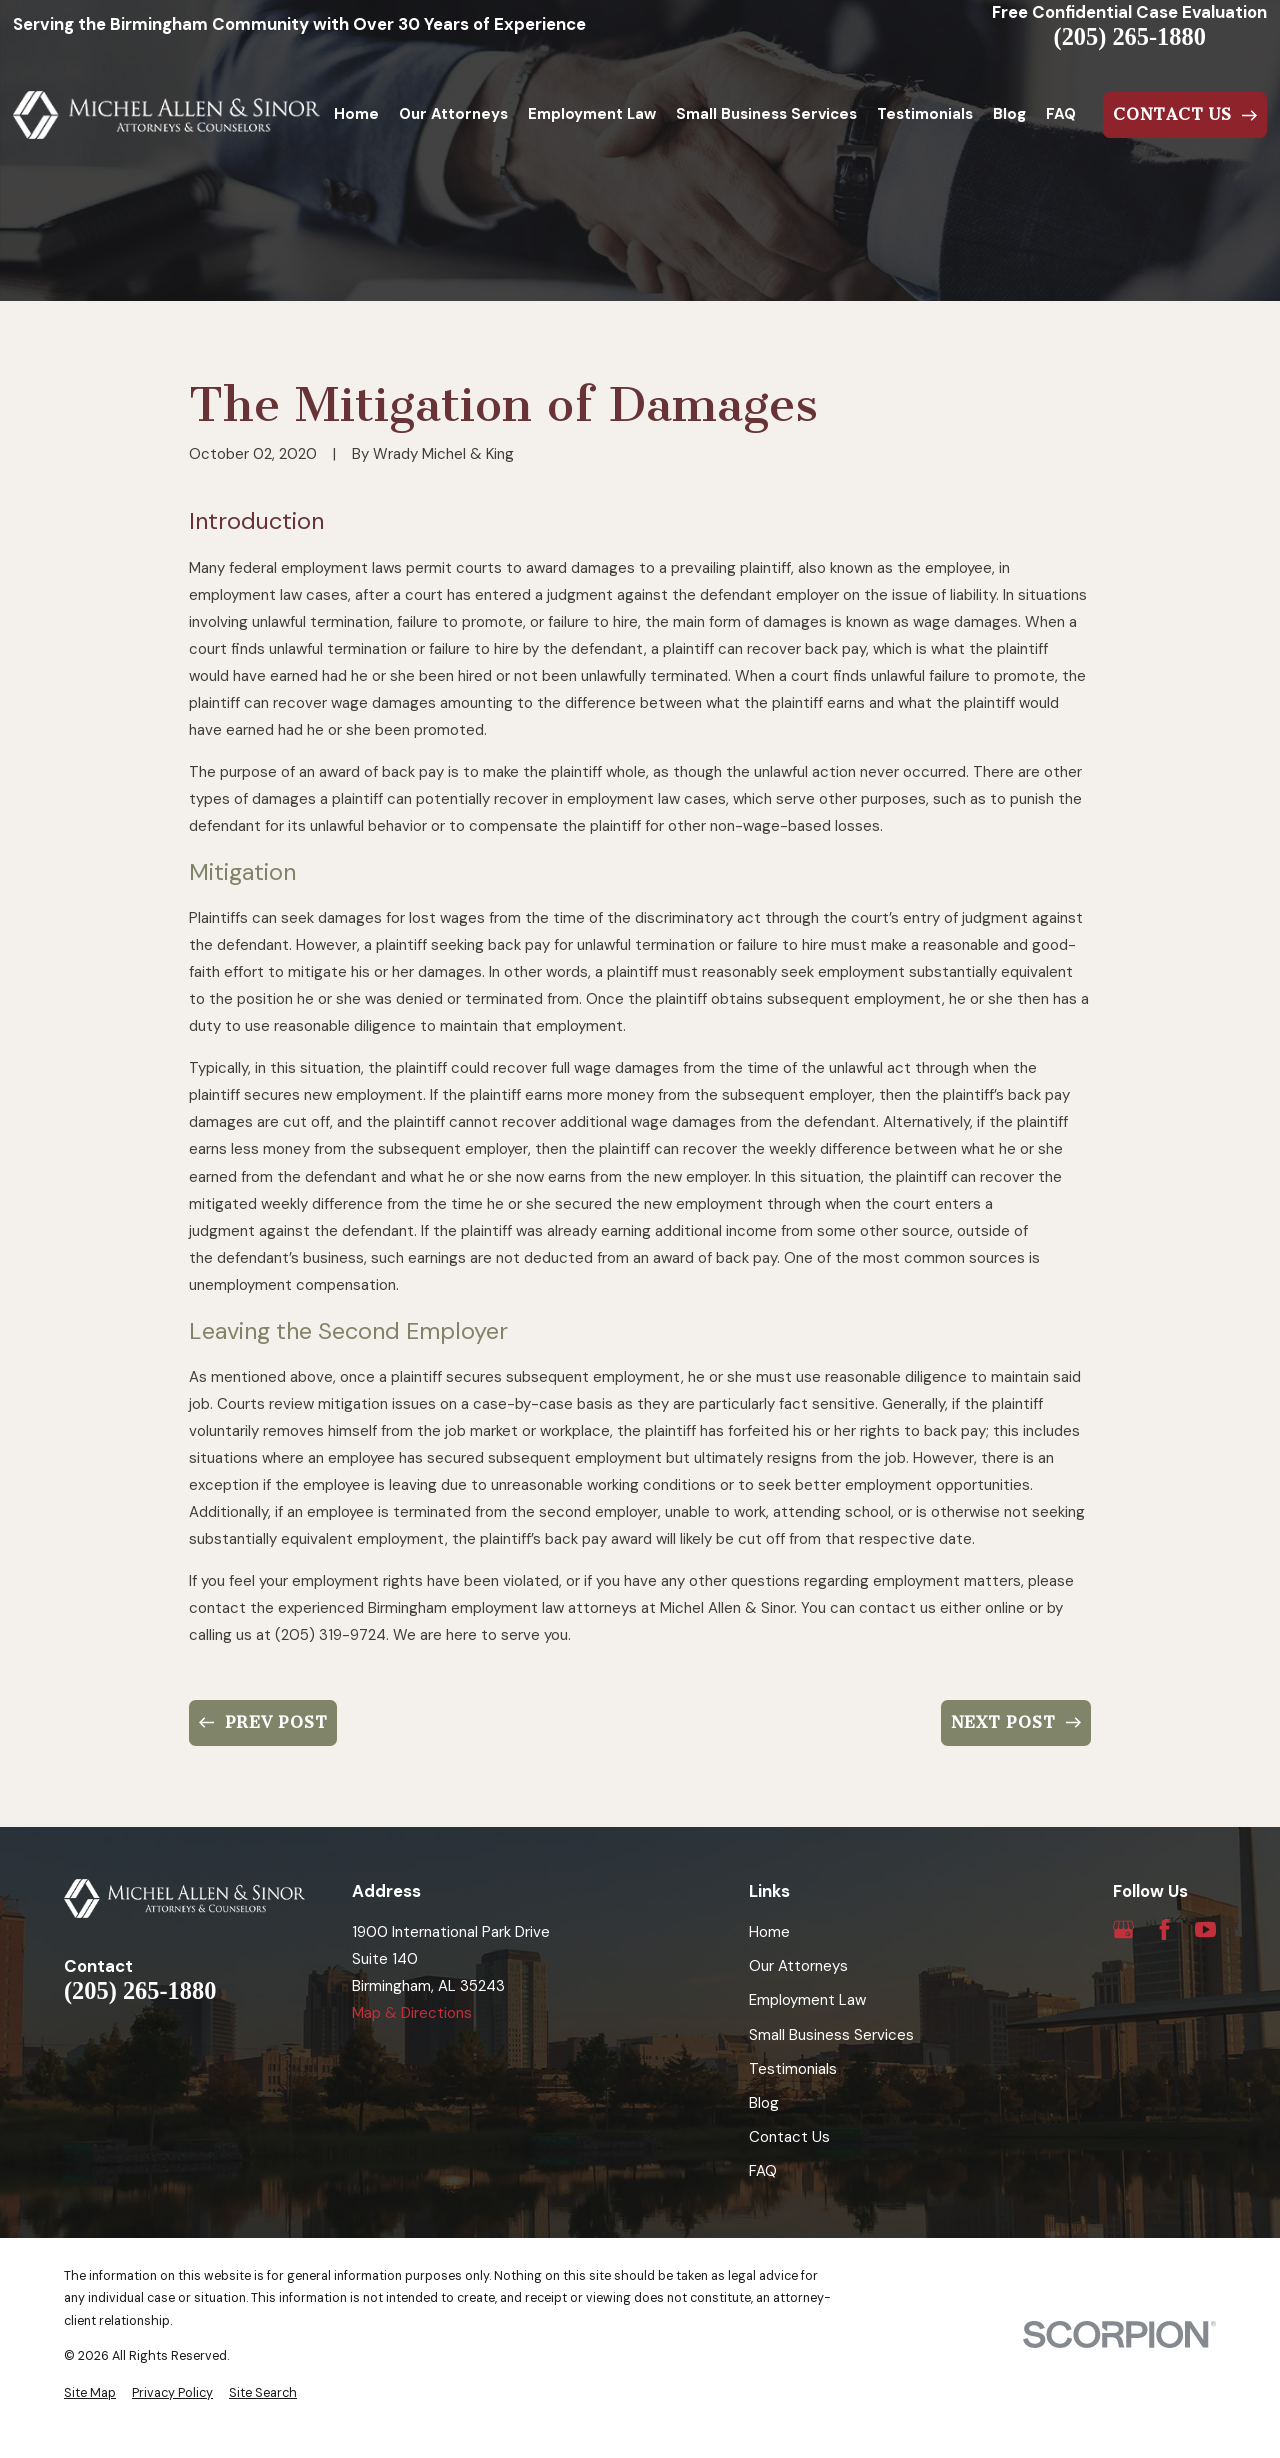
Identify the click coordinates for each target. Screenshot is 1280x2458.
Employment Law (807, 2000)
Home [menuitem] (356, 114)
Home (769, 1932)
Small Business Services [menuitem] (766, 114)
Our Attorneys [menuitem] (453, 114)
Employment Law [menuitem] (592, 114)
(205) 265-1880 (1130, 37)
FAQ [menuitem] (1061, 114)
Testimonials (793, 2069)
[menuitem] (90, 2393)
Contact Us (789, 2137)
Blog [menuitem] (1009, 114)
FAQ (763, 2171)
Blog (764, 2103)
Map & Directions (412, 2013)
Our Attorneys (798, 1966)
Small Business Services (831, 2035)
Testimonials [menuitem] (925, 114)
